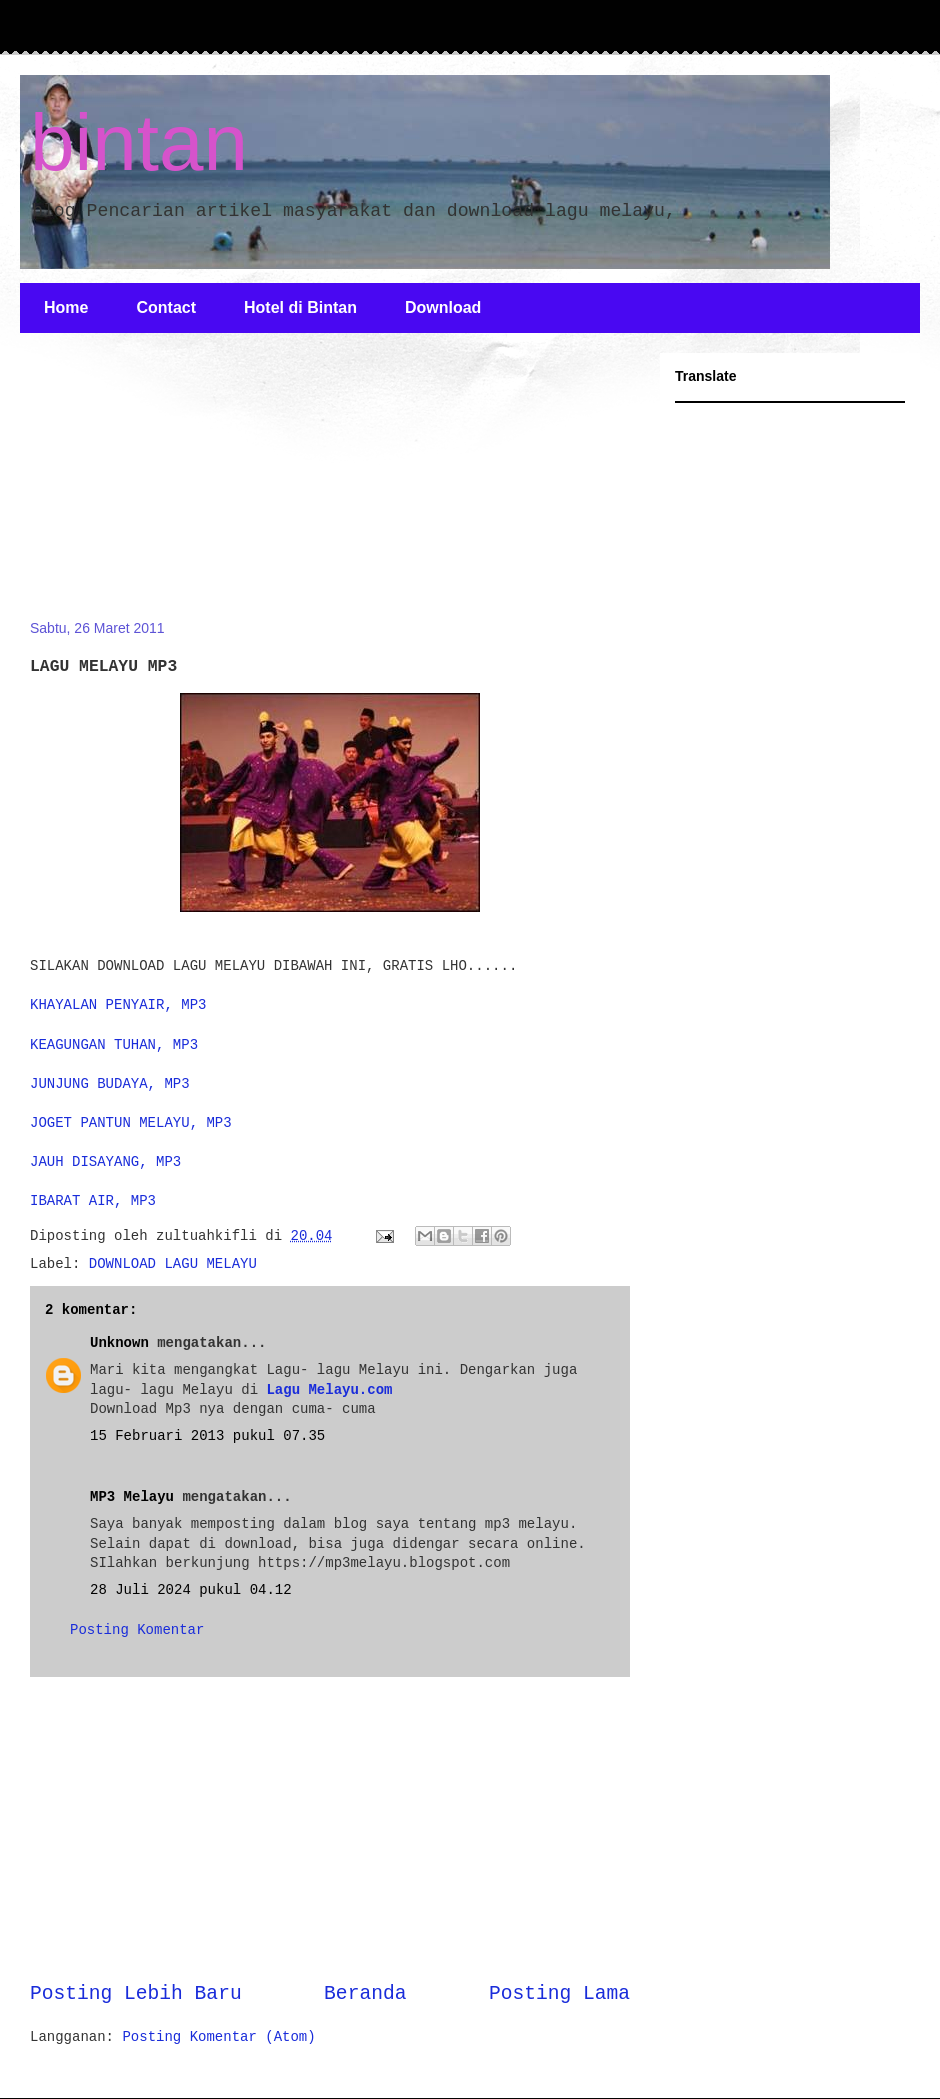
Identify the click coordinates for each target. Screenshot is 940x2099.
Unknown (119, 1343)
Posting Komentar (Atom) (218, 2037)
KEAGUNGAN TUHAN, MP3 (114, 1045)
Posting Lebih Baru (136, 1994)
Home (66, 307)
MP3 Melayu (132, 1497)
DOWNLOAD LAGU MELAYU (173, 1264)
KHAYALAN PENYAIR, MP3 (118, 1005)
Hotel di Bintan (300, 307)
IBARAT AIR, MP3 (93, 1201)
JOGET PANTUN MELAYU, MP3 (131, 1123)
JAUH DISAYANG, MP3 (105, 1162)
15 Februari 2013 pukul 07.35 (207, 1436)
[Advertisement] (180, 488)
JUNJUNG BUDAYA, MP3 (110, 1084)
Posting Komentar (137, 1630)
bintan (139, 142)
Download (443, 307)
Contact (166, 307)
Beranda (365, 1994)
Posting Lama (559, 1994)
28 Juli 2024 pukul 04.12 (191, 1590)
